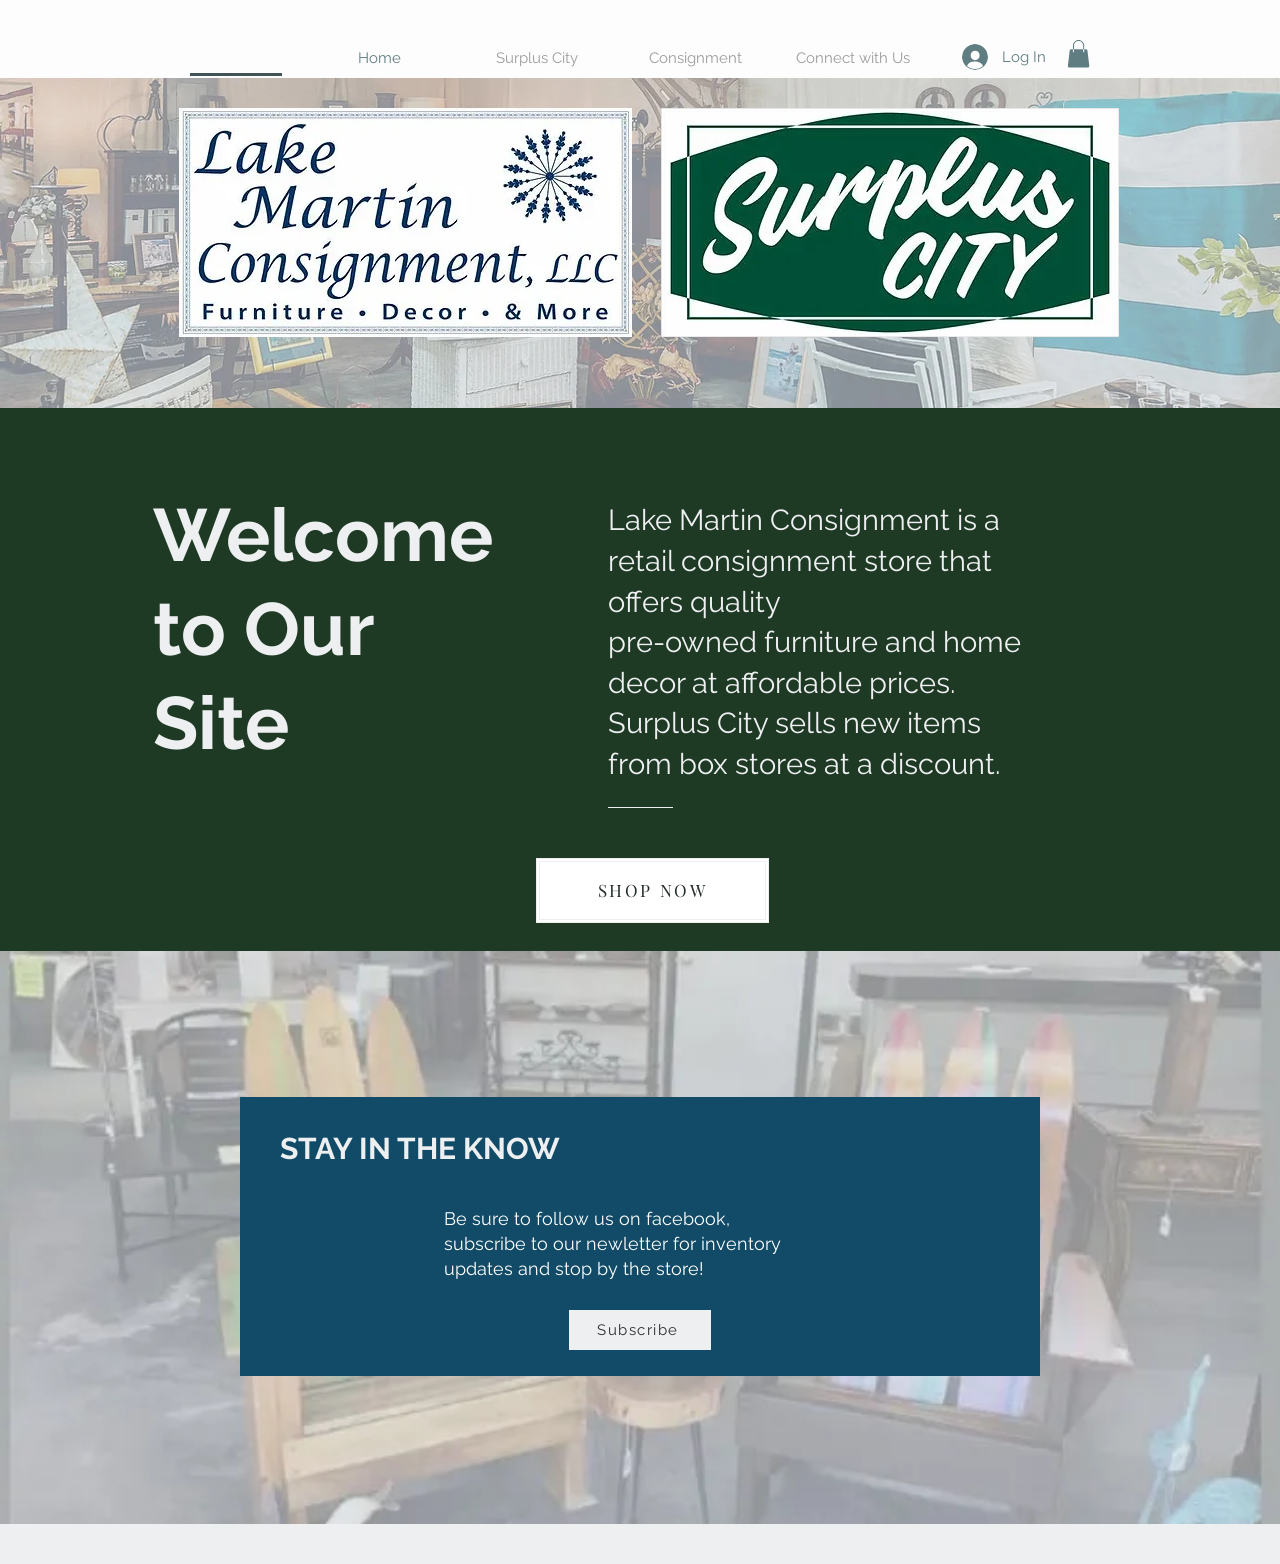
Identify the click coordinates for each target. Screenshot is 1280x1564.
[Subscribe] (640, 1330)
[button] (1078, 53)
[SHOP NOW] (652, 890)
